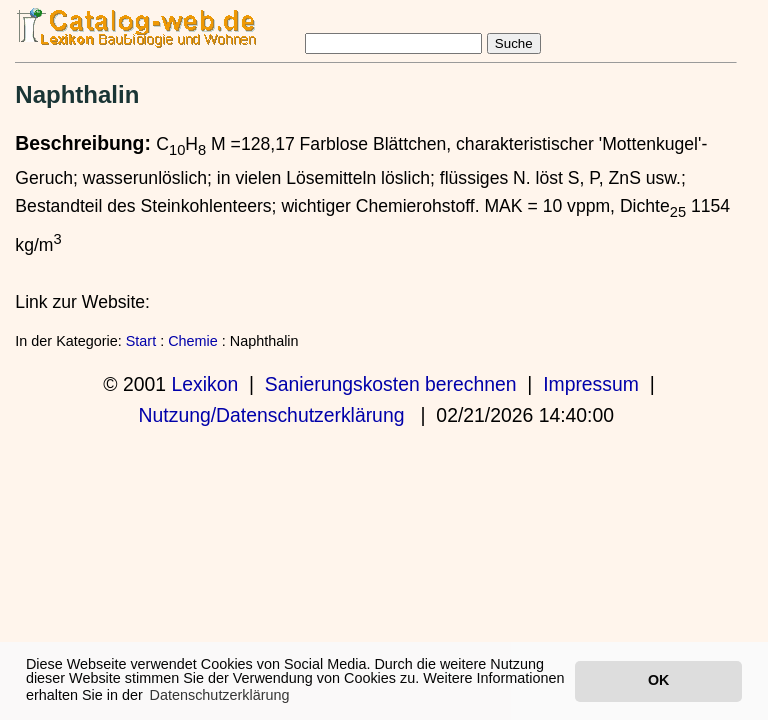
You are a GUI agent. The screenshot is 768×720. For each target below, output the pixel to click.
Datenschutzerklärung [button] (220, 695)
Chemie (193, 341)
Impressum (591, 384)
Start (141, 341)
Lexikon (204, 384)
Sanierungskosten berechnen (391, 384)
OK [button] (658, 680)
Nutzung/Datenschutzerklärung (272, 415)
